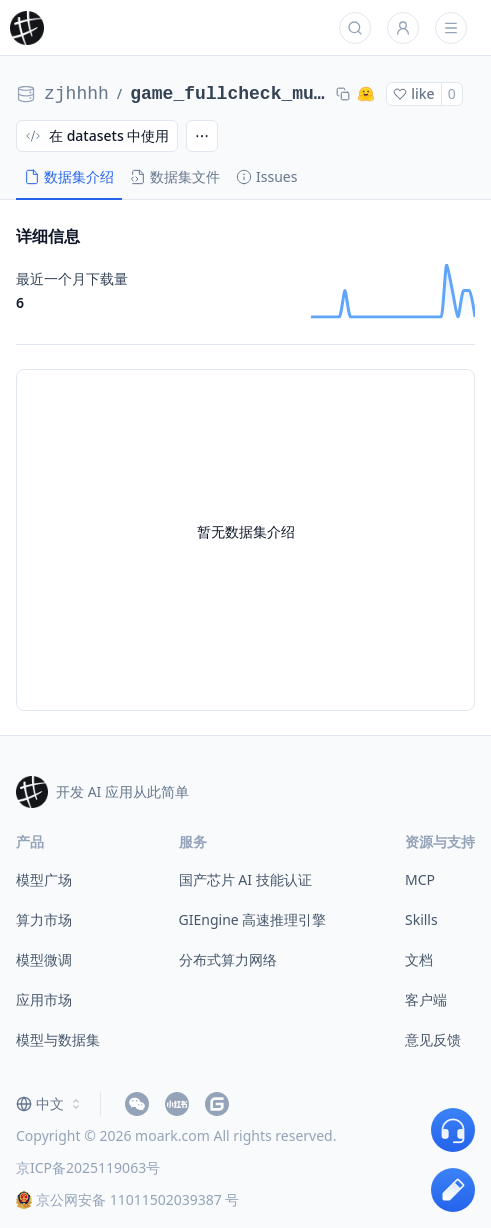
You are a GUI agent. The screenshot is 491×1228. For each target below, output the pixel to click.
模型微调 (44, 959)
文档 (419, 959)
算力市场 (44, 919)
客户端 (426, 999)
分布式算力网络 (228, 959)
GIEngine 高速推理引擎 (253, 919)
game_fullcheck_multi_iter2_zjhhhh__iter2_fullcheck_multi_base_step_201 (229, 94)
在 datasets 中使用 (97, 135)
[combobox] (50, 1104)
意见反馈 (433, 1039)
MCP (420, 879)
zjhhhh (76, 94)
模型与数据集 (58, 1039)
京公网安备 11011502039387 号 (127, 1199)
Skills (421, 919)
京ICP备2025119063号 (88, 1167)
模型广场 (44, 879)
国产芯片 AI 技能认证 (245, 879)
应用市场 (44, 999)
